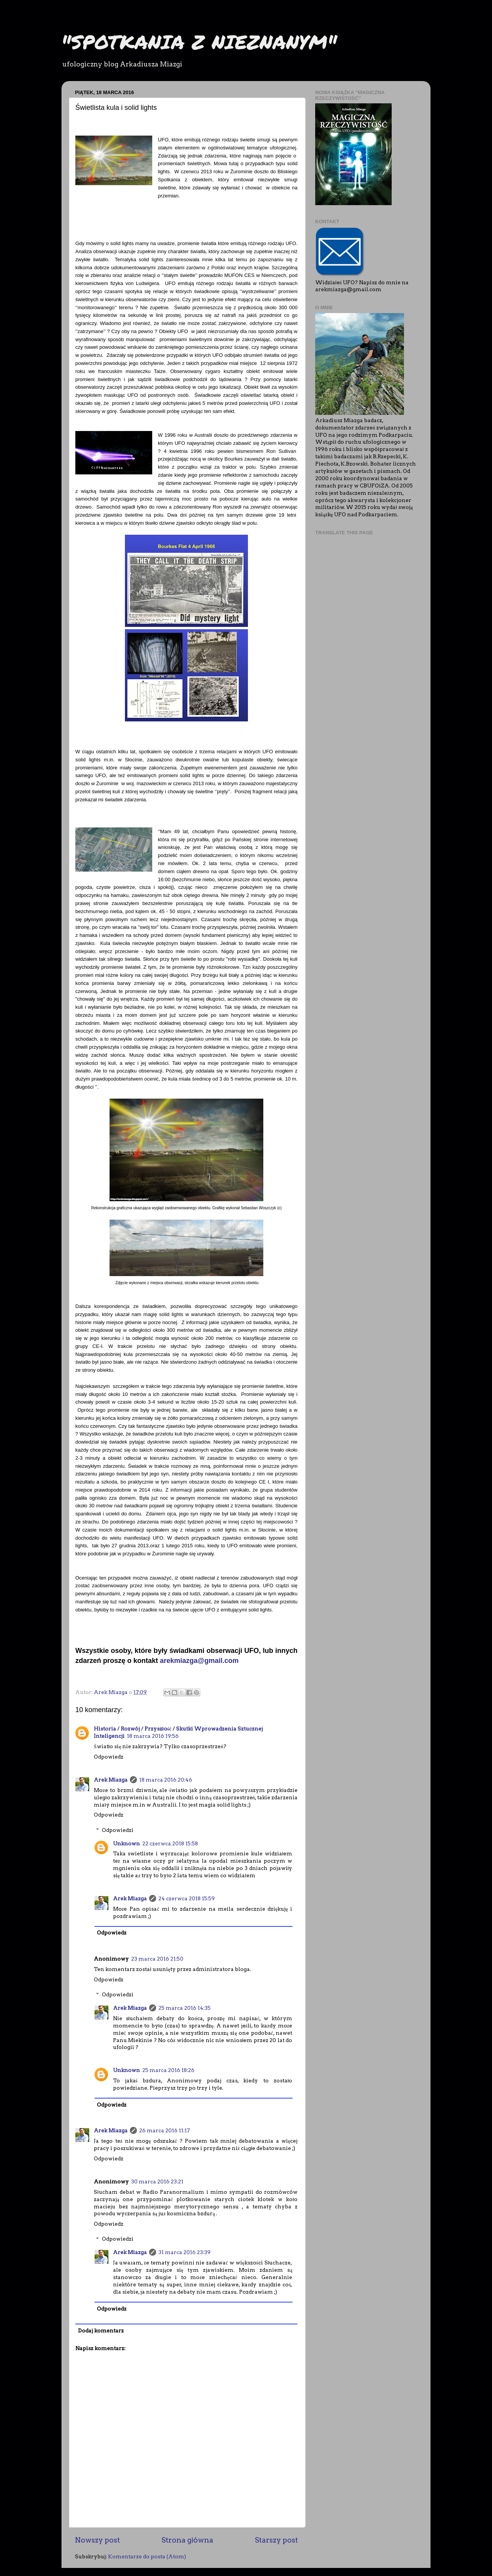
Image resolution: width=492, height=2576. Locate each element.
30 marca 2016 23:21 (157, 2181)
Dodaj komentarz (101, 2330)
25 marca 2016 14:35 (184, 2008)
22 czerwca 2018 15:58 (170, 1843)
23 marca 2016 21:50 (157, 1959)
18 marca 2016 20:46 (165, 1780)
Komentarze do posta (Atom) (147, 2556)
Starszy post (276, 2540)
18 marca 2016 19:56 (153, 1736)
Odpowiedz (108, 1757)
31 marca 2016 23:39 (184, 2252)
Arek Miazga (111, 1780)
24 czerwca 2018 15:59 (186, 1898)
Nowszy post (97, 2540)
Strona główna (187, 2540)
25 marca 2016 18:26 (168, 2070)
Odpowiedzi (117, 1830)
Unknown (126, 1843)
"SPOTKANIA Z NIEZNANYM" (199, 41)
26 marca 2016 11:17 (164, 2130)
